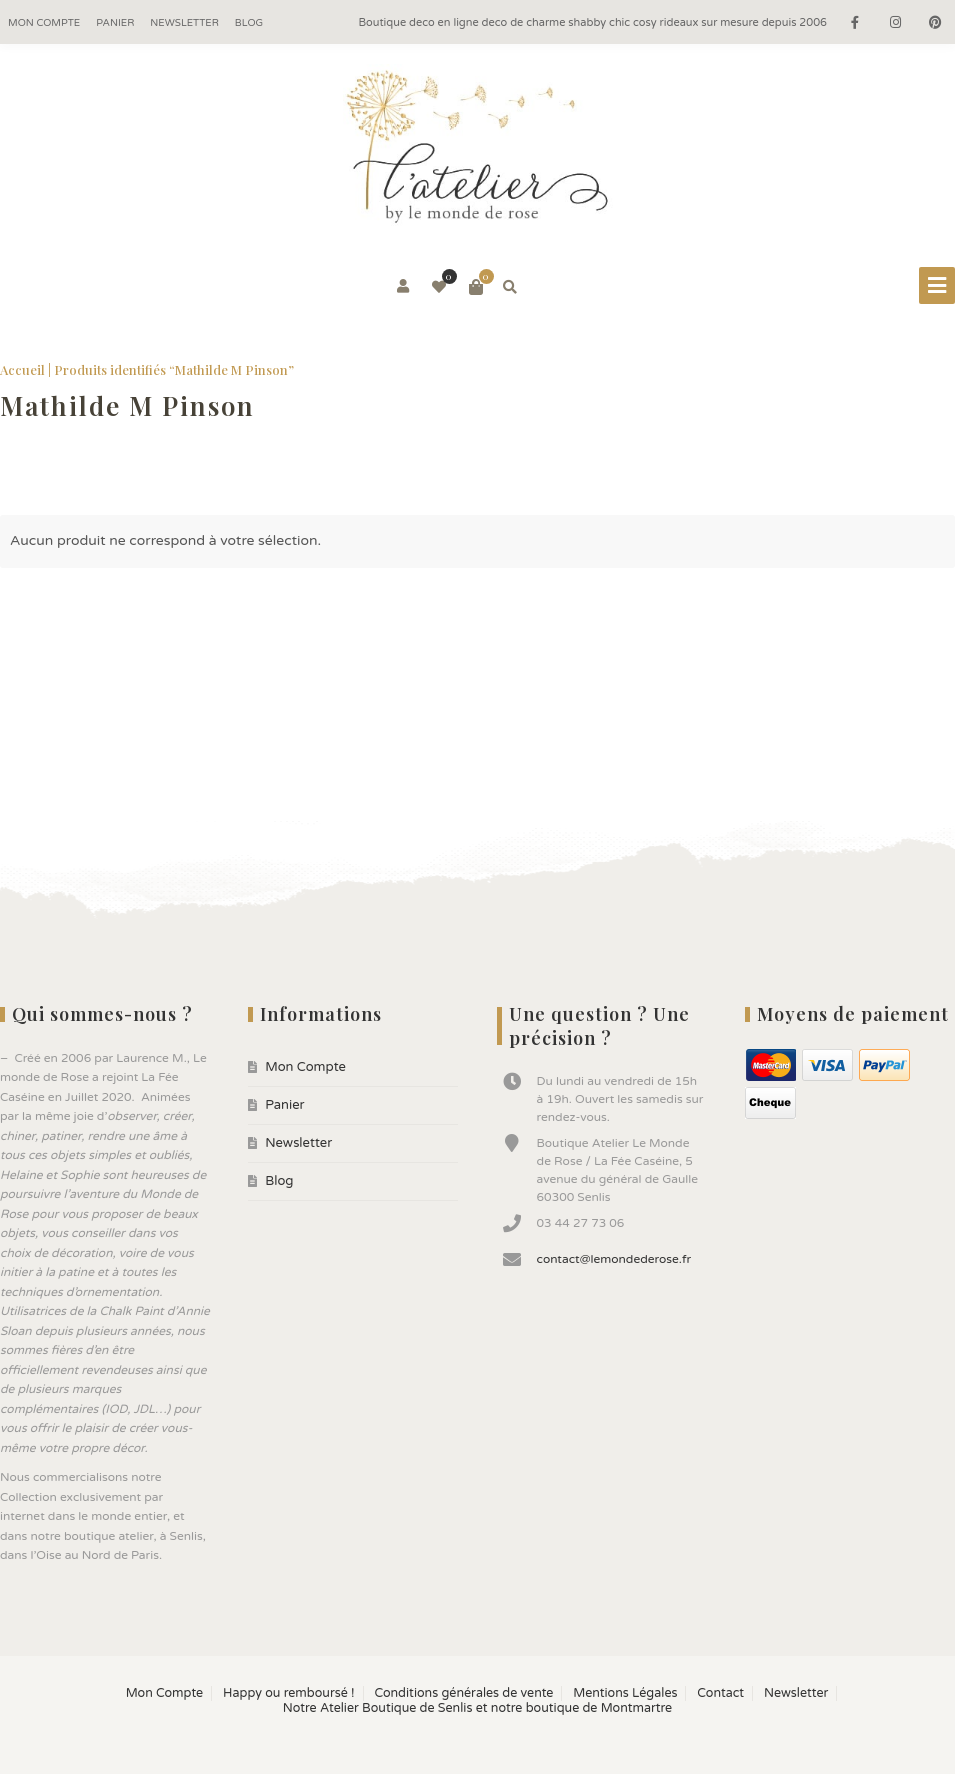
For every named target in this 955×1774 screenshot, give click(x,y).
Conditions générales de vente (463, 1693)
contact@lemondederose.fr (614, 1259)
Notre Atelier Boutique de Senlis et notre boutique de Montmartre (477, 1708)
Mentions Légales (625, 1693)
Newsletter (184, 23)
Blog (249, 23)
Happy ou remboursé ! (288, 1693)
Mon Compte (44, 23)
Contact (720, 1693)
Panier (115, 23)
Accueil (22, 369)
